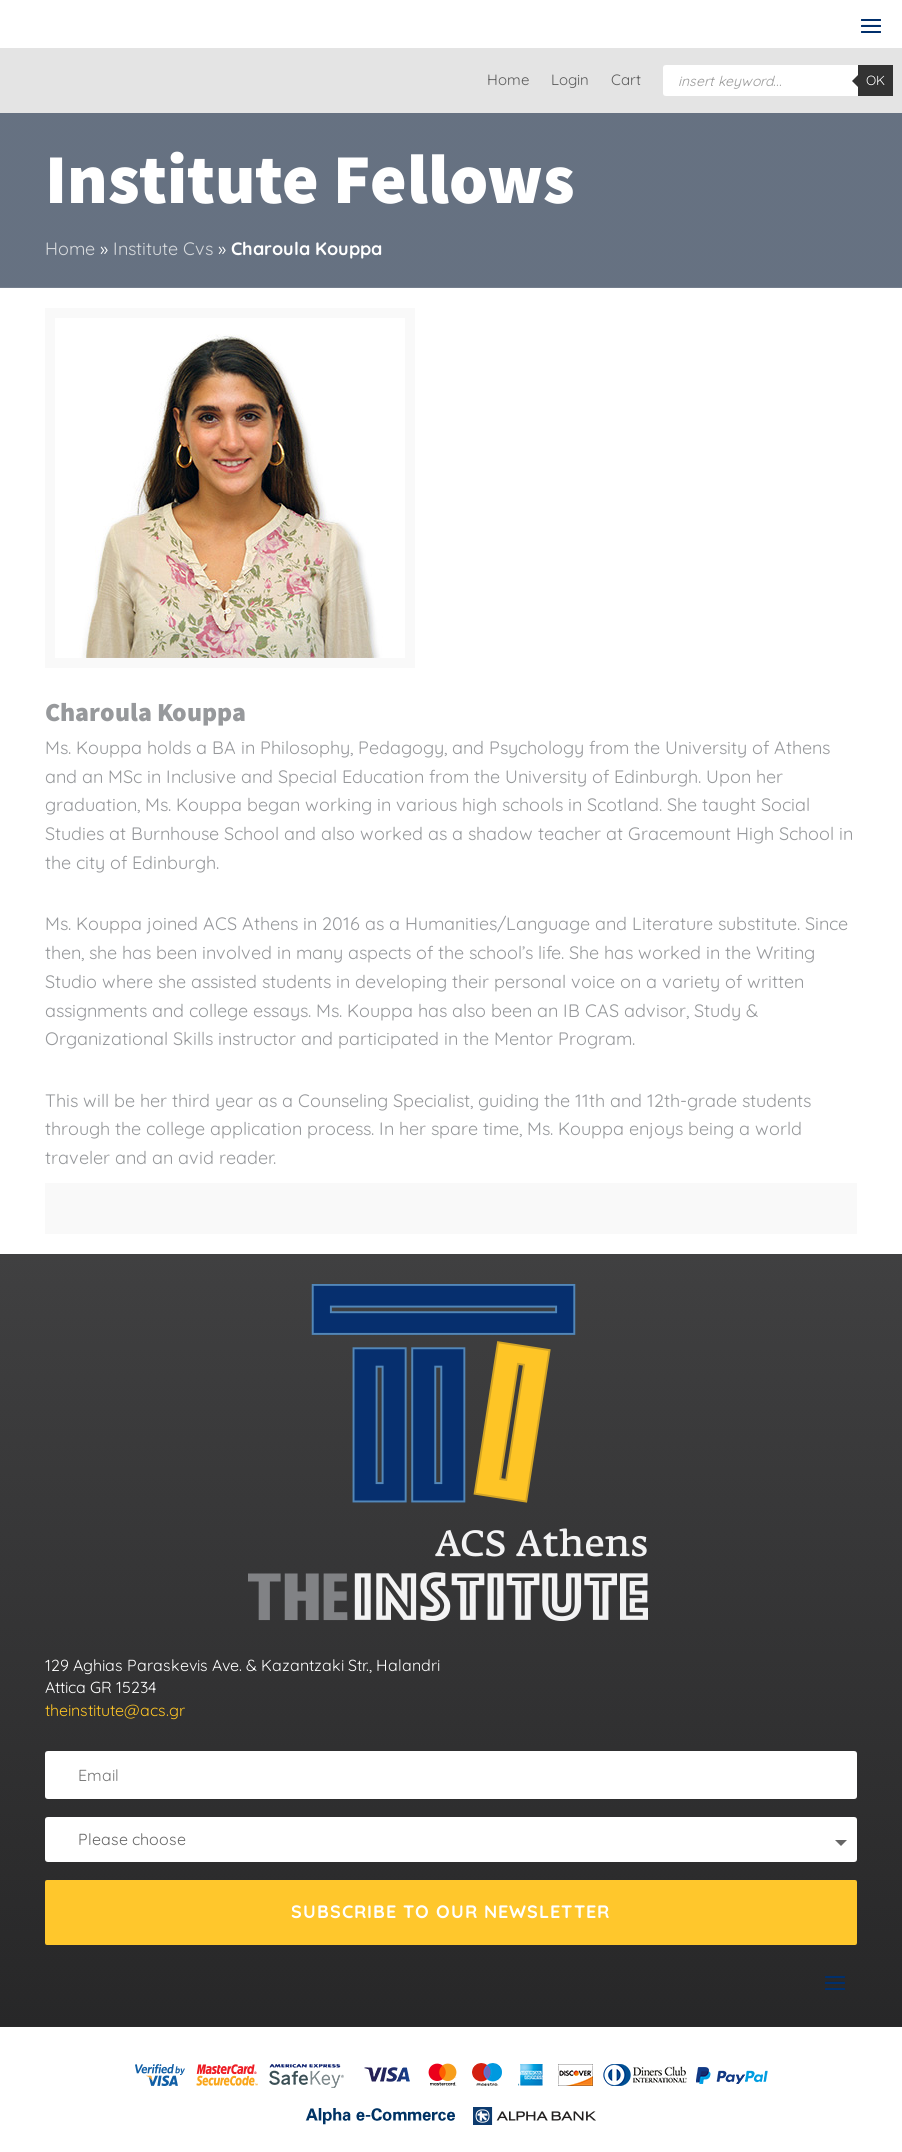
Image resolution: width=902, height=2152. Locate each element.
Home (508, 81)
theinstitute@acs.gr (115, 1710)
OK (875, 80)
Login (570, 81)
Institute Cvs (163, 248)
